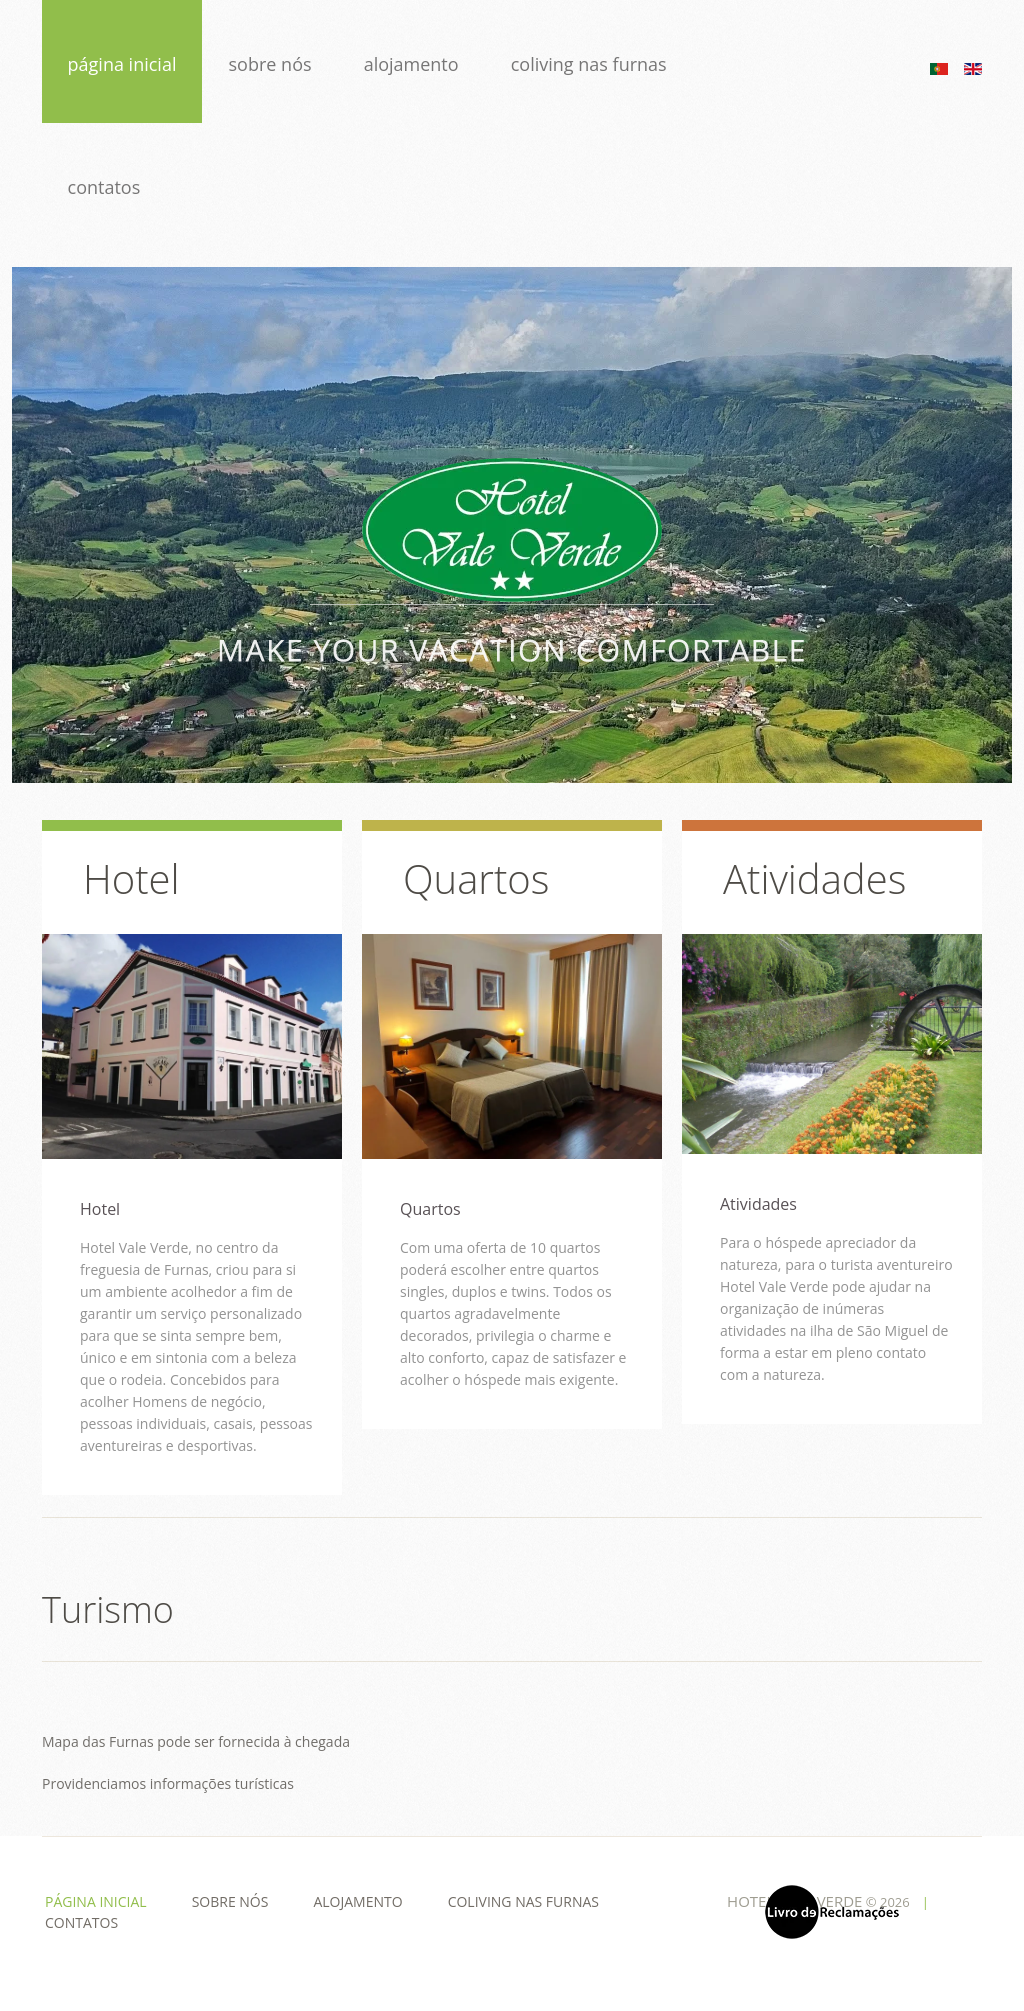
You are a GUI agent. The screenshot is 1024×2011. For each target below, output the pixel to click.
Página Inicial (122, 64)
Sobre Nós (271, 64)
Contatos (104, 187)
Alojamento (413, 64)
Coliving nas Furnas (592, 64)
